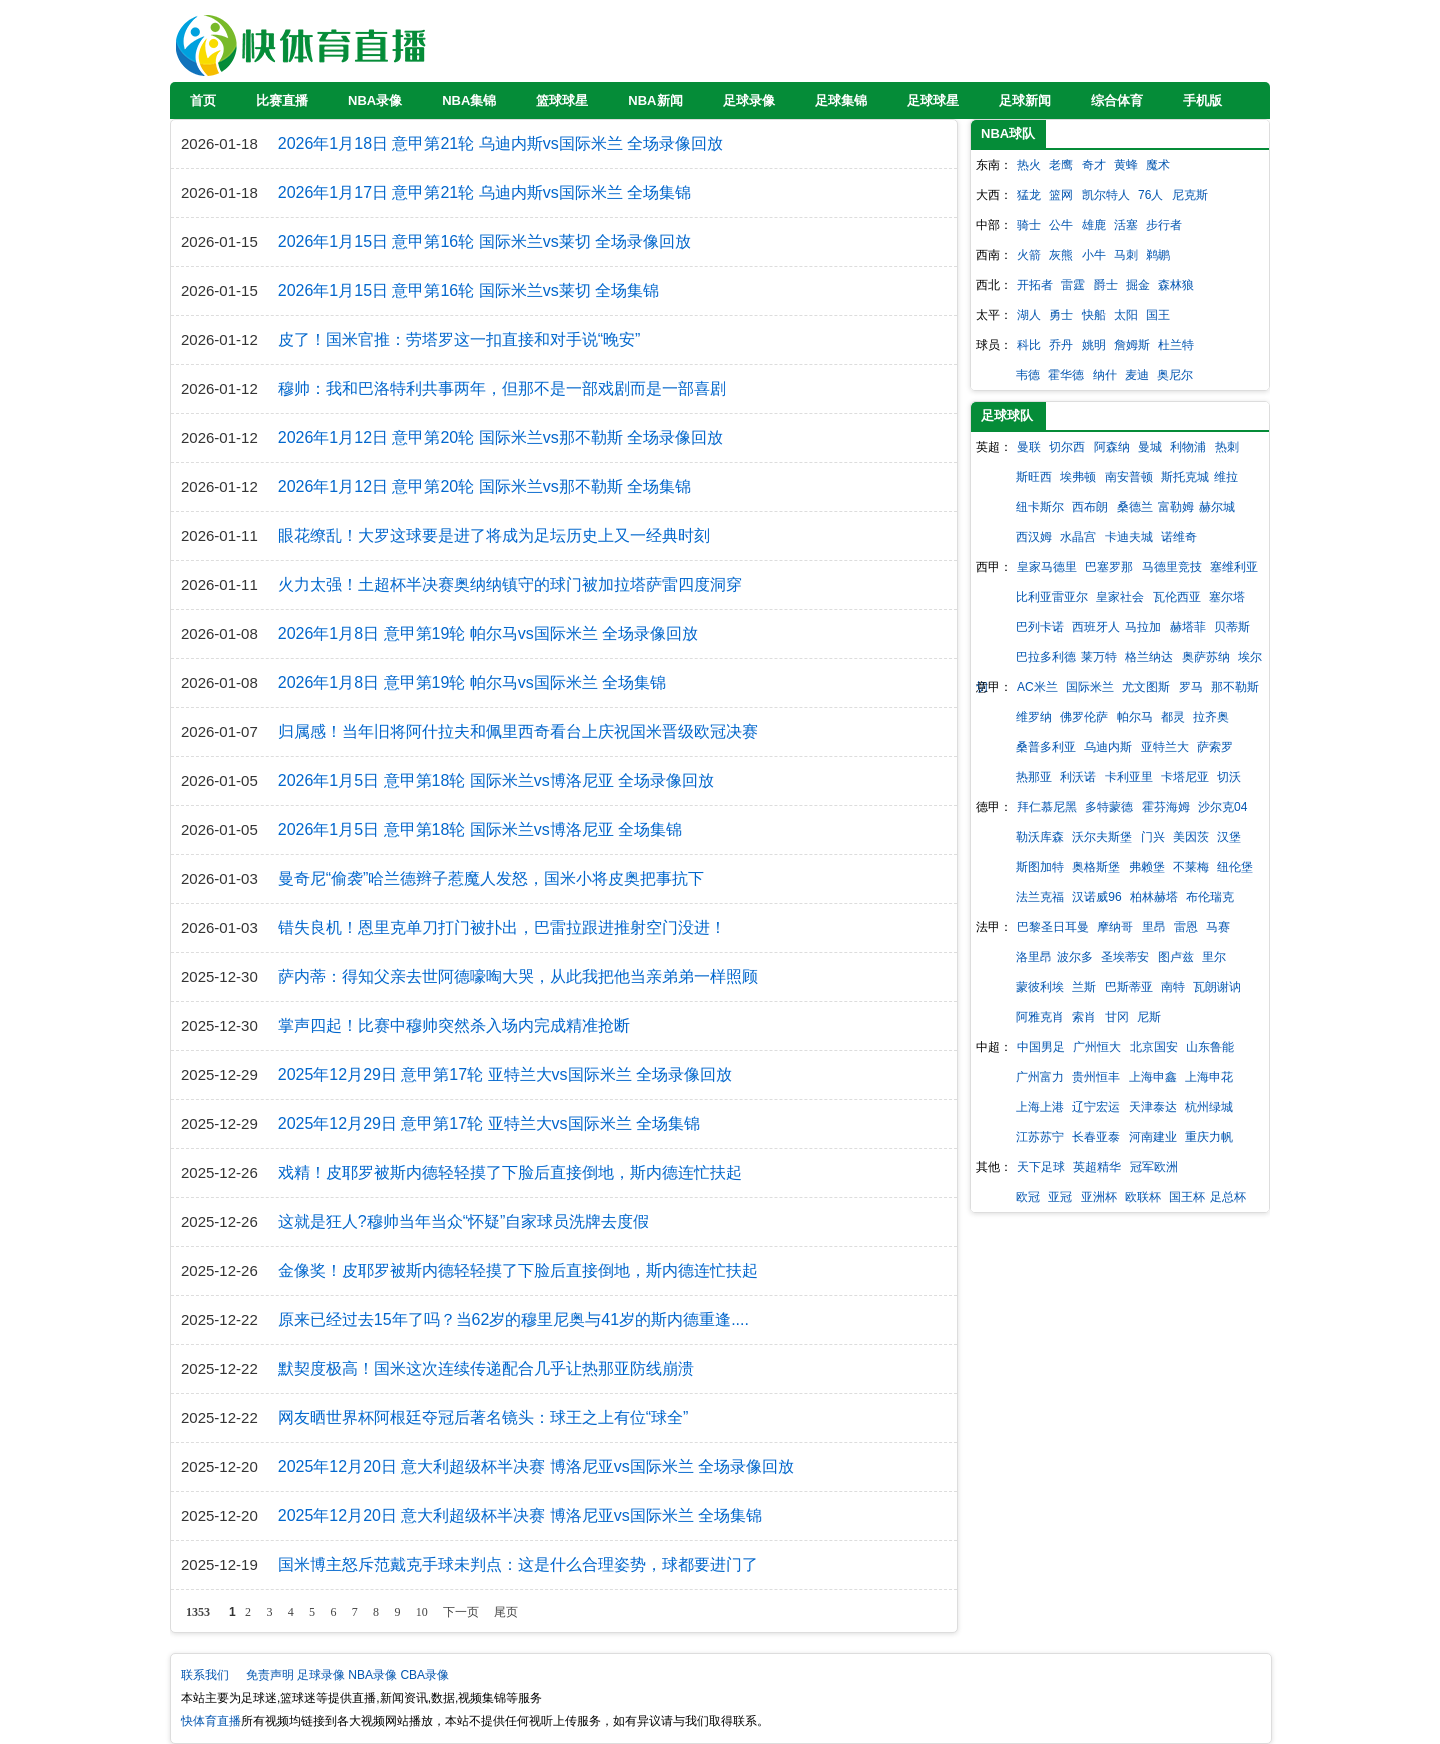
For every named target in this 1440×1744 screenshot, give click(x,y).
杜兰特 (1176, 345)
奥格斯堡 (1096, 867)
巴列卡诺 (1040, 627)
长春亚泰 (1096, 1137)
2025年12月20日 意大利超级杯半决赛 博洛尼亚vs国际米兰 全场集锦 (520, 1515)
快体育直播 (303, 40)
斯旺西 (1034, 477)
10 (422, 1612)
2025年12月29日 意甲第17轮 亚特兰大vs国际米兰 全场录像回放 (505, 1074)
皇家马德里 (1047, 567)
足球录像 (321, 1675)
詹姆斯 (1132, 345)
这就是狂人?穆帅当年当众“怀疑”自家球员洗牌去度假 (464, 1221)
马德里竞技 (1172, 567)
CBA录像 (424, 1675)
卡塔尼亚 (1185, 777)
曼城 (1150, 447)
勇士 (1061, 315)
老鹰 (1061, 165)
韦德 (1028, 375)
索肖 (1084, 1017)
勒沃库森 (1040, 837)
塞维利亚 (1234, 567)
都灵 (1173, 717)
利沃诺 (1078, 777)
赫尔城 (1217, 507)
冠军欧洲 (1154, 1167)
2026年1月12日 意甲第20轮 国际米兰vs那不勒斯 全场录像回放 (500, 437)
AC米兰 (1037, 687)
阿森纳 (1112, 447)
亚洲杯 (1099, 1197)
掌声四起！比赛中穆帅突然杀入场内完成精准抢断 (454, 1025)
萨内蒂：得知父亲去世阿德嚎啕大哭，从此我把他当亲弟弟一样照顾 (518, 976)
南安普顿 (1129, 477)
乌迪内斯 (1108, 747)
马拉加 (1143, 627)
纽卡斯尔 (1040, 507)
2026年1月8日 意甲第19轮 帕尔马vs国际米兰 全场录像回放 (488, 633)
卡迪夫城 (1129, 537)
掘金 (1138, 285)
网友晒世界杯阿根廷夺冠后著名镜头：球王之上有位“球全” (483, 1417)
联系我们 (205, 1675)
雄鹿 (1094, 225)
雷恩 (1186, 927)
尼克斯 (1190, 195)
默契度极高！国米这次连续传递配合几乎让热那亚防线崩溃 (486, 1368)
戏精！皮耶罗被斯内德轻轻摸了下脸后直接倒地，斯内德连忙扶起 (510, 1172)
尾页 (506, 1612)
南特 (1173, 987)
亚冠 (1060, 1197)
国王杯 (1187, 1197)
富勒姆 (1176, 507)
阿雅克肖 (1040, 1017)
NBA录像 (372, 1675)
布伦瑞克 (1210, 897)
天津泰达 (1153, 1107)
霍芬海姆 (1166, 807)
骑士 (1029, 225)
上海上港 (1040, 1107)
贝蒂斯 (1232, 627)
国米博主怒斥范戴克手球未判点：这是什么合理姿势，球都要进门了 (518, 1564)
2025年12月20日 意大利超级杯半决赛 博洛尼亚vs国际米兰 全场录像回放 (536, 1466)
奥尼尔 (1175, 375)
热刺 (1227, 447)
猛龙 (1029, 195)
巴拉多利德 (1046, 657)
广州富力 (1040, 1077)
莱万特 (1099, 657)
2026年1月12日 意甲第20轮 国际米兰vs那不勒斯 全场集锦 (484, 486)
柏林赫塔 (1154, 897)
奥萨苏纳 (1206, 657)
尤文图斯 (1146, 687)
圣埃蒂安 (1125, 957)
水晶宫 (1078, 537)
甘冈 (1117, 1017)
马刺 (1126, 255)
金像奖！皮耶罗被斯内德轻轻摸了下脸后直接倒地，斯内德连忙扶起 (518, 1270)
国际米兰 (1090, 687)
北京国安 (1154, 1047)
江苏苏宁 (1040, 1137)
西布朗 (1090, 507)
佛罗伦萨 (1084, 717)
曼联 (1029, 447)
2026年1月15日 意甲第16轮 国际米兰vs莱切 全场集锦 (468, 290)
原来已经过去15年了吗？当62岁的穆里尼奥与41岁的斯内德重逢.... (513, 1319)
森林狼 (1176, 285)
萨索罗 (1215, 747)
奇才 (1094, 165)
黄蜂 (1126, 165)
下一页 (461, 1612)
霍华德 (1066, 375)
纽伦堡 (1235, 867)
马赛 (1218, 927)
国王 (1158, 315)
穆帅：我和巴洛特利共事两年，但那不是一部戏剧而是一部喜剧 (502, 388)
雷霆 (1073, 285)
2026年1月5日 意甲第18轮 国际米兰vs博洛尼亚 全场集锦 (480, 829)
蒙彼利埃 (1040, 987)
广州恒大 (1097, 1047)
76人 (1150, 195)
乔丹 (1061, 345)
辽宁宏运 (1096, 1107)
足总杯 (1228, 1197)
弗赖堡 (1147, 867)
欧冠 (1028, 1197)
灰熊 (1061, 255)
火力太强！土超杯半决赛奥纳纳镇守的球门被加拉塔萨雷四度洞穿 (510, 584)
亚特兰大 (1165, 747)
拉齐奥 (1211, 717)
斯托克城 (1185, 477)
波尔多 (1075, 957)
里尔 (1214, 957)
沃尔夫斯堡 (1102, 837)
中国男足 (1041, 1047)
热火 (1029, 165)
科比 (1029, 345)
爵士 (1106, 285)
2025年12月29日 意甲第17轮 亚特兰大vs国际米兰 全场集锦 (489, 1123)
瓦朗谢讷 (1217, 987)
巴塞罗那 (1109, 567)
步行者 (1164, 225)
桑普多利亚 (1046, 747)
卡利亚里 (1129, 777)
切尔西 (1067, 447)
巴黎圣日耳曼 (1053, 927)
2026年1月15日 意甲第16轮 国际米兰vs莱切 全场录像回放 (484, 241)
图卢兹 (1176, 957)
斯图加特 (1040, 867)
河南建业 (1153, 1137)
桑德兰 (1135, 507)
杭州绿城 (1209, 1107)
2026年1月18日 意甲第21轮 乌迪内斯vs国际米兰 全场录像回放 (500, 143)
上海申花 (1209, 1077)
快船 (1094, 315)
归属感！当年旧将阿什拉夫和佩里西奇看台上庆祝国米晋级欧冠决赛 (518, 731)
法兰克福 (1040, 897)
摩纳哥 (1115, 927)
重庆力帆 (1209, 1137)
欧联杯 (1143, 1197)
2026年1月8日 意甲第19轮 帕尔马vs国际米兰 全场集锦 (472, 682)
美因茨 (1191, 837)
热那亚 (1034, 777)
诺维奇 (1179, 537)
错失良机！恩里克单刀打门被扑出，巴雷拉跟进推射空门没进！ (502, 927)
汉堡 (1229, 837)
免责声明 (270, 1675)
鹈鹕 (1158, 255)
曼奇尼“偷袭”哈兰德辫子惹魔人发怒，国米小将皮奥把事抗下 (491, 878)
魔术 (1158, 165)
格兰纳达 (1149, 657)
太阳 (1126, 315)
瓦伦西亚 (1177, 597)
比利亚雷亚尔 (1052, 597)
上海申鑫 (1153, 1077)
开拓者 (1035, 285)
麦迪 (1137, 375)
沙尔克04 (1222, 807)
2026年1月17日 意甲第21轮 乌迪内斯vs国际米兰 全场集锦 (484, 192)
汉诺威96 (1096, 897)
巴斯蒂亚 (1129, 987)
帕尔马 (1135, 717)
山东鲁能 (1210, 1047)
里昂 (1154, 927)
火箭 (1029, 255)
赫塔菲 (1188, 627)
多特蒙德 (1109, 807)
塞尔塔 (1227, 597)
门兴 (1153, 837)
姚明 (1094, 345)
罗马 (1191, 687)
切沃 (1229, 777)
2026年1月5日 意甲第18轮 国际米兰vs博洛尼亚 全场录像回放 (496, 780)
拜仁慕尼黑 (1047, 807)
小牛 (1094, 255)
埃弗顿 (1078, 477)
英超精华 (1097, 1167)
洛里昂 (1034, 957)
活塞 (1126, 225)
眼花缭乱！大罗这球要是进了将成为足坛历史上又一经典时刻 (494, 535)
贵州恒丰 (1096, 1077)
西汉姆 (1034, 537)
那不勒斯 (1235, 687)
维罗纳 (1034, 717)
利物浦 (1188, 447)
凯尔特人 (1106, 195)
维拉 (1226, 477)
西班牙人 (1096, 627)
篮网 (1061, 195)
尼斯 (1149, 1017)
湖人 (1029, 315)
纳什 (1105, 375)
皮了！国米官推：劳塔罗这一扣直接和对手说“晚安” (459, 339)
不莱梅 (1191, 867)
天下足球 (1041, 1167)
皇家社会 (1120, 597)
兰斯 (1084, 987)
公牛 (1061, 225)
